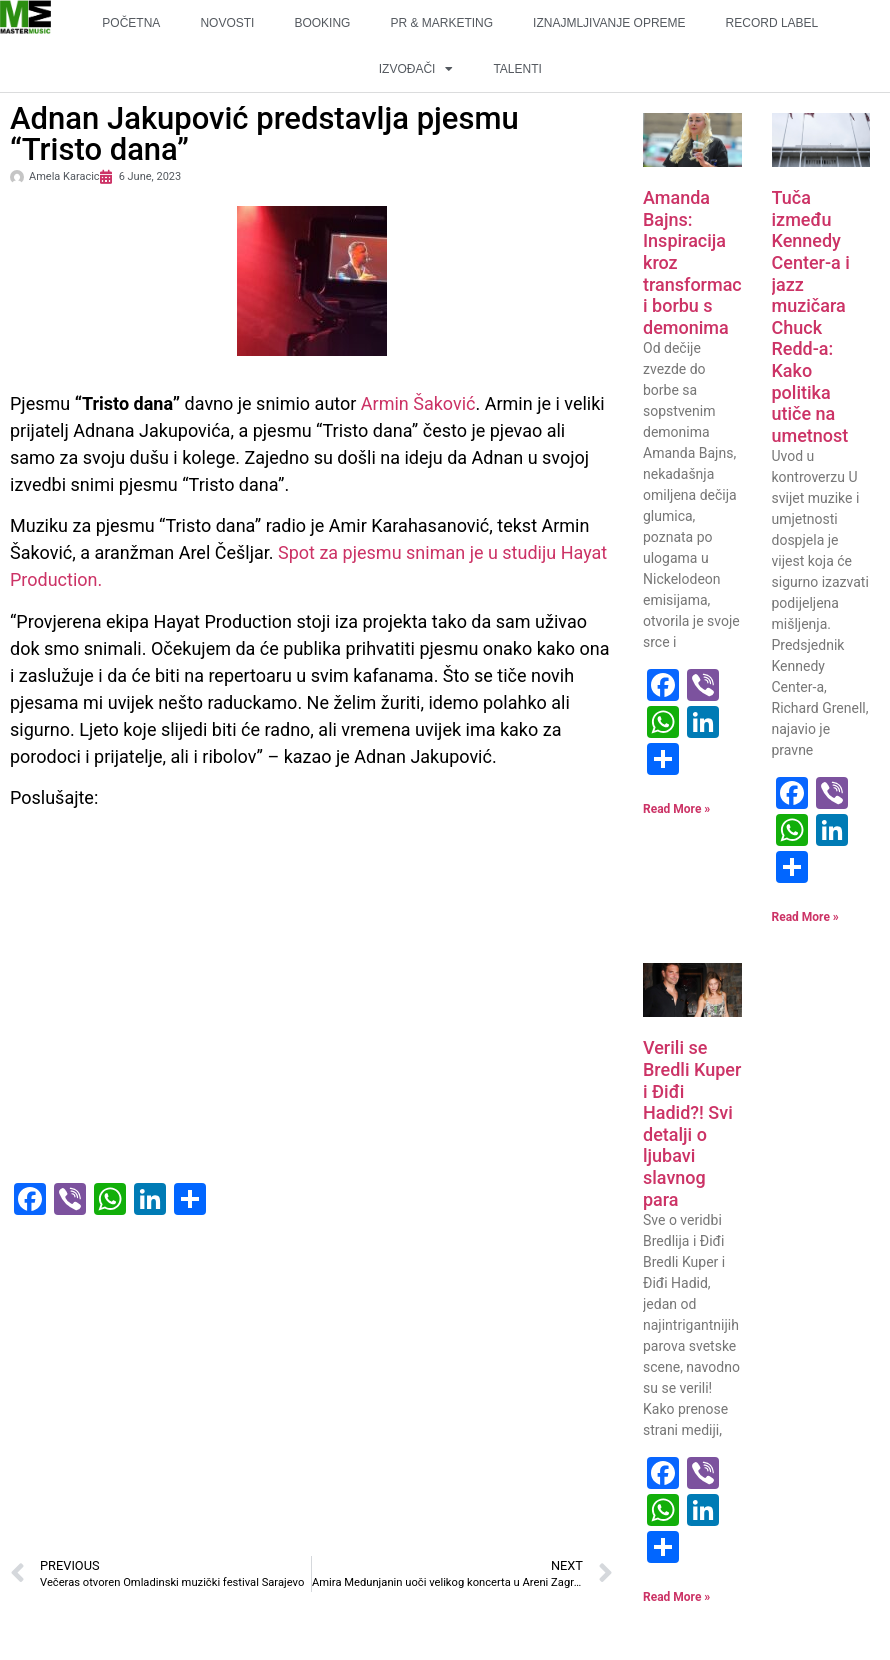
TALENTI (517, 69)
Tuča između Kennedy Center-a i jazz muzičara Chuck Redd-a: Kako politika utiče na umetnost (811, 316)
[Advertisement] (311, 1396)
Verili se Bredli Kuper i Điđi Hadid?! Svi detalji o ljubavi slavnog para (692, 1123)
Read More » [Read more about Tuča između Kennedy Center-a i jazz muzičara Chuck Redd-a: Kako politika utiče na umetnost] (805, 917)
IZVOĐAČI (416, 69)
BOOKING (322, 23)
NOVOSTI (227, 23)
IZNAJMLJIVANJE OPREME (609, 23)
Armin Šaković (418, 403)
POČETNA (131, 23)
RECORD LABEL (772, 23)
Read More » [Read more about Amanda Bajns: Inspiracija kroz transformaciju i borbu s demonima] (676, 809)
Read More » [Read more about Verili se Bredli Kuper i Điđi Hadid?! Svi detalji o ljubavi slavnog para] (676, 1597)
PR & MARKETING (441, 23)
